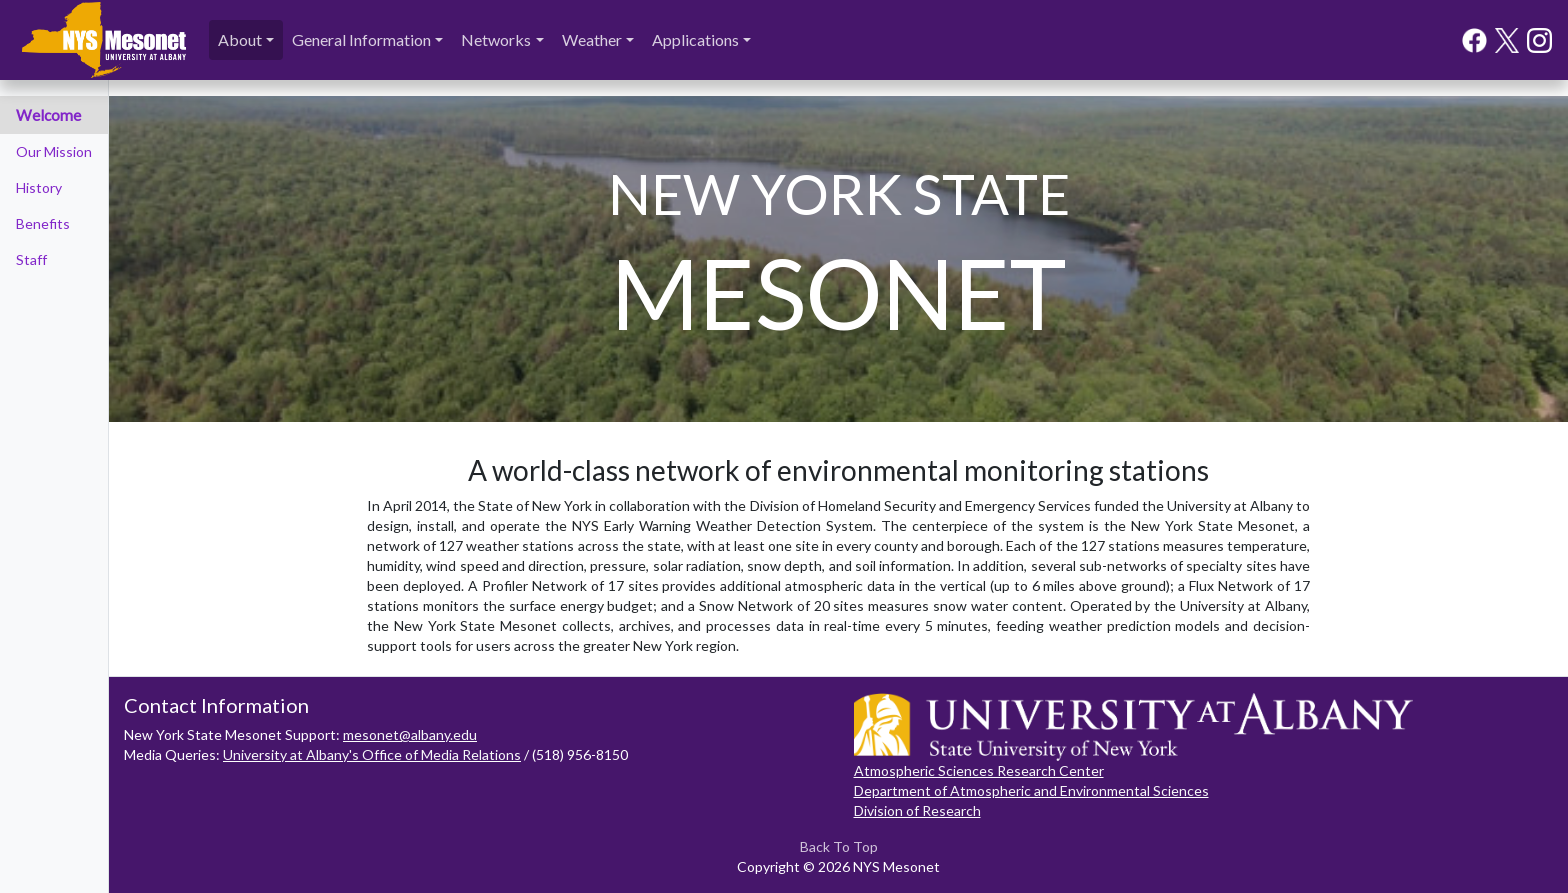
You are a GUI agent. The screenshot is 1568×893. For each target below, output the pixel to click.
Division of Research (917, 810)
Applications (695, 39)
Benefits (43, 223)
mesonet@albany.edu (410, 734)
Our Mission (54, 151)
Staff (31, 259)
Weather (592, 39)
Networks (496, 39)
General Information (361, 39)
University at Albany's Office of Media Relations (372, 754)
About (240, 39)
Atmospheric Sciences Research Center (979, 770)
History (39, 187)
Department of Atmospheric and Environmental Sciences (1031, 790)
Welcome (48, 115)
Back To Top (839, 846)
